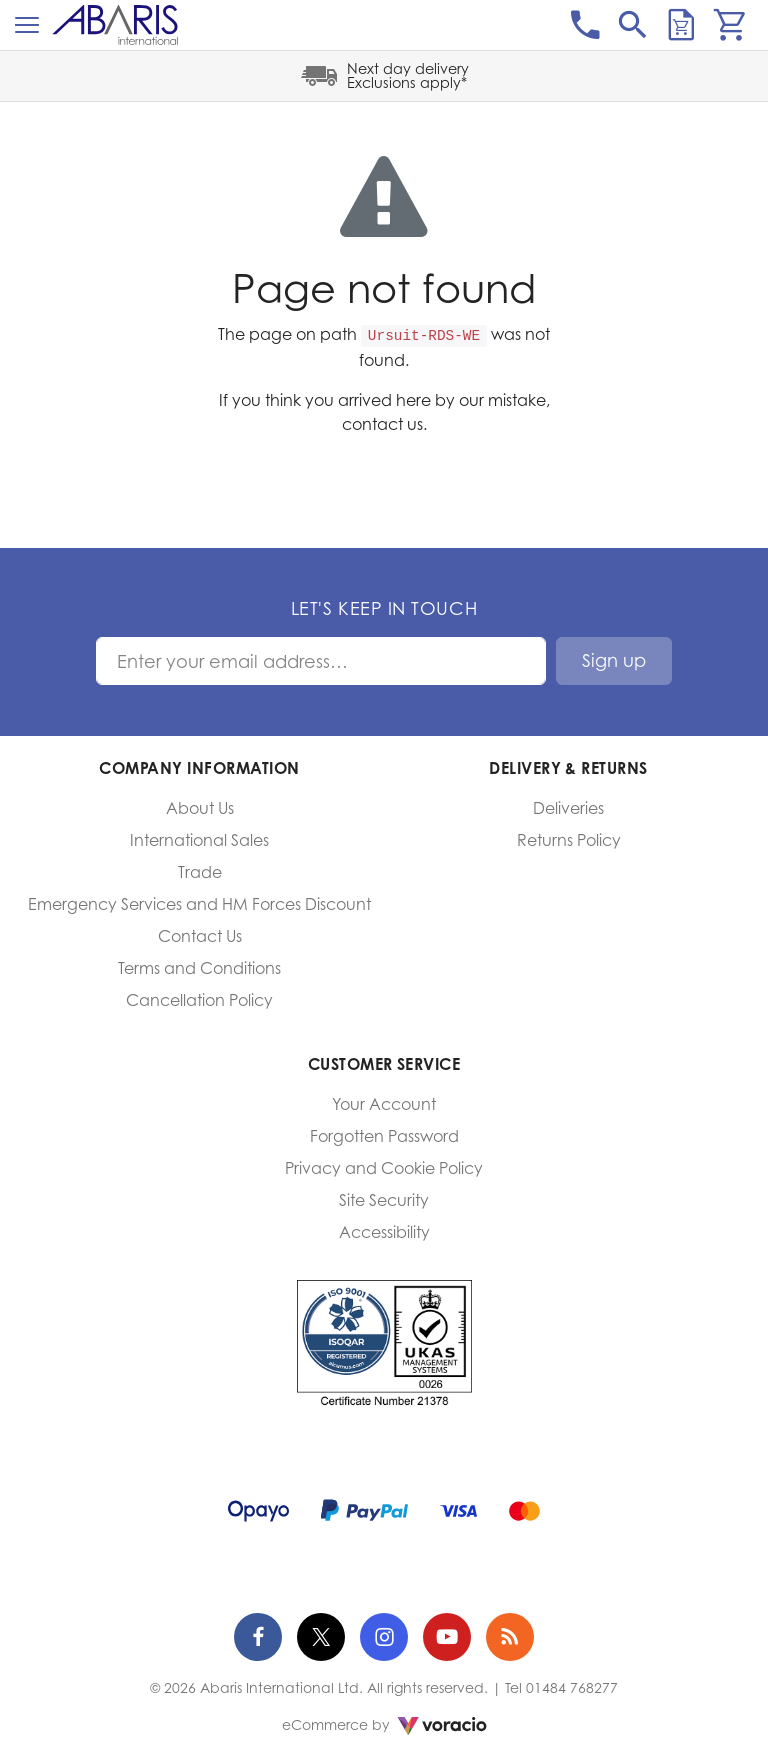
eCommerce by (384, 1724)
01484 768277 (572, 1687)
